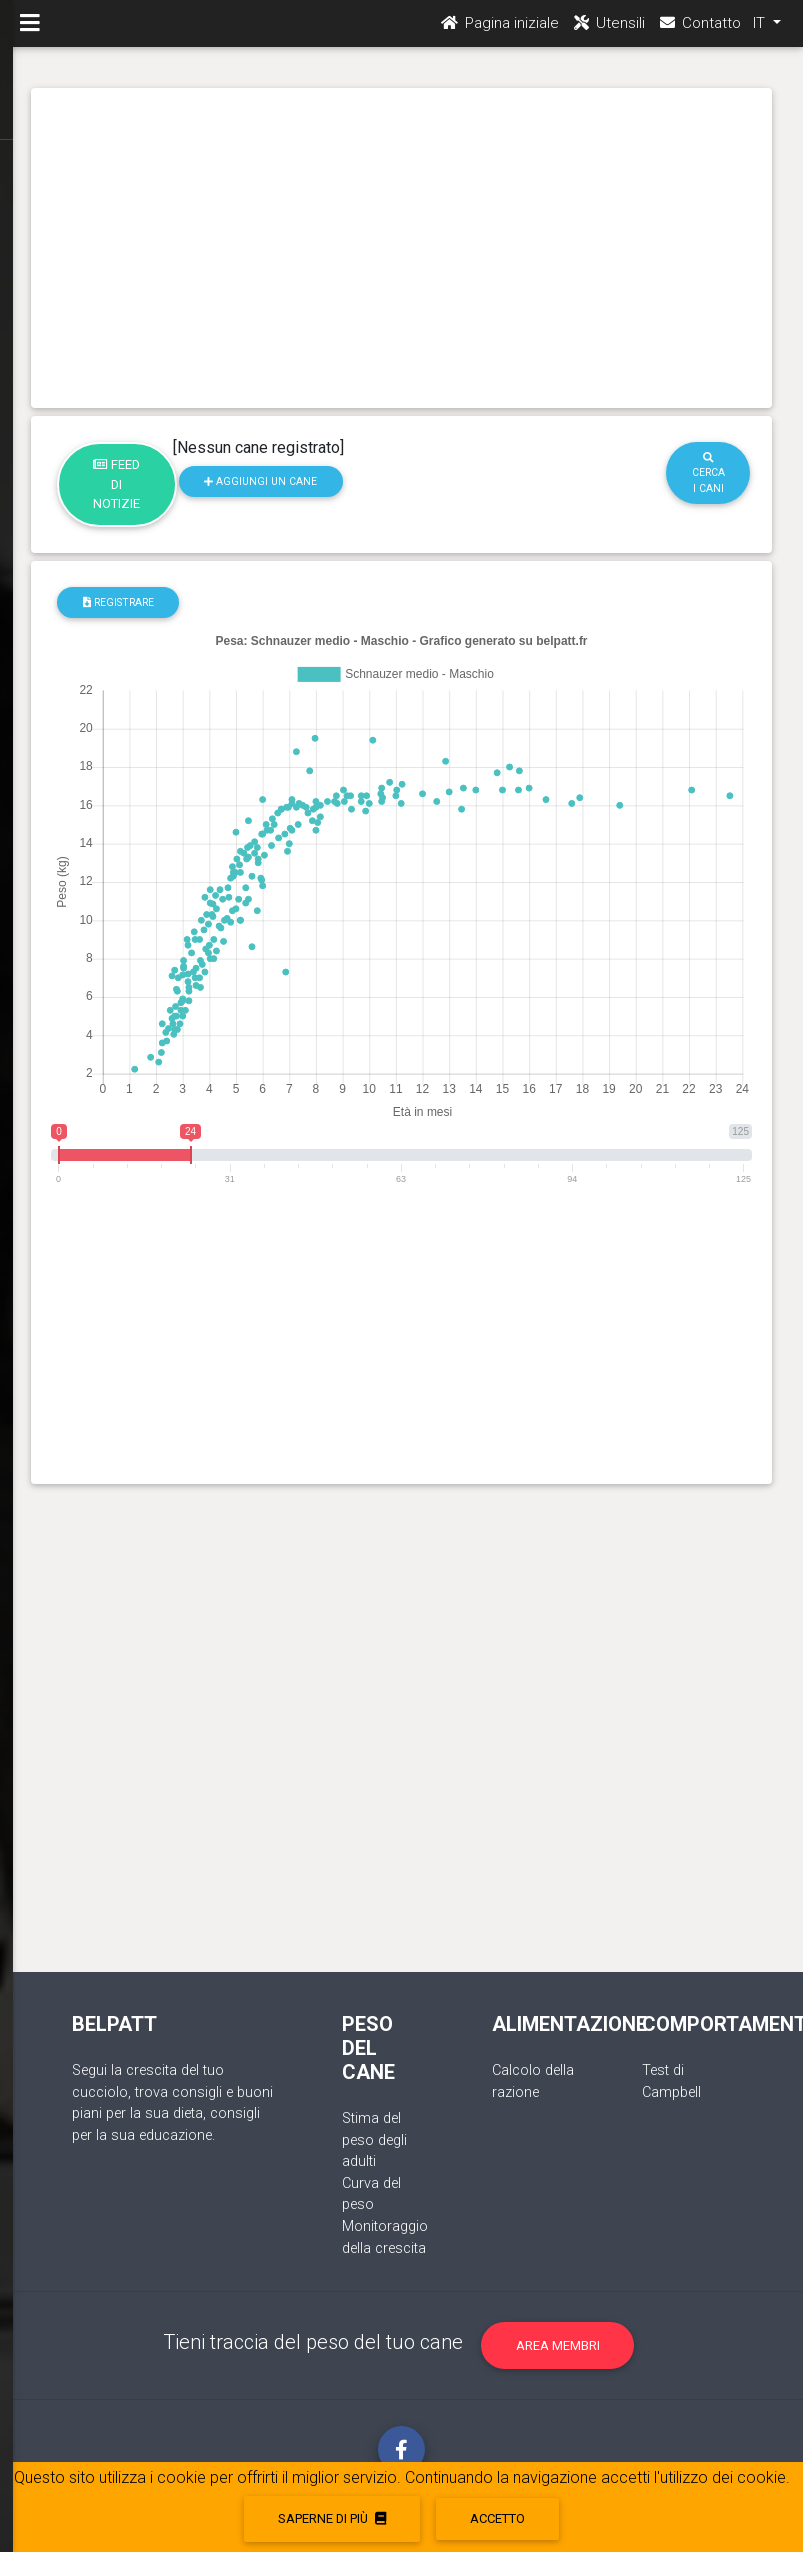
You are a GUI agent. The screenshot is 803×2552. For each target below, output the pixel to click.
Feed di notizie (116, 484)
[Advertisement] (401, 248)
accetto (497, 2518)
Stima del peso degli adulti (374, 2140)
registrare (118, 602)
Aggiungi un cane (260, 481)
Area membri (558, 2345)
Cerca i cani (708, 473)
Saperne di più (332, 2518)
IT (761, 31)
